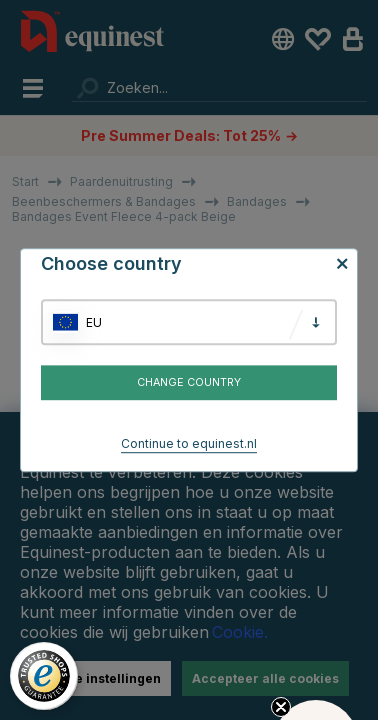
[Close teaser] (281, 707)
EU (94, 322)
